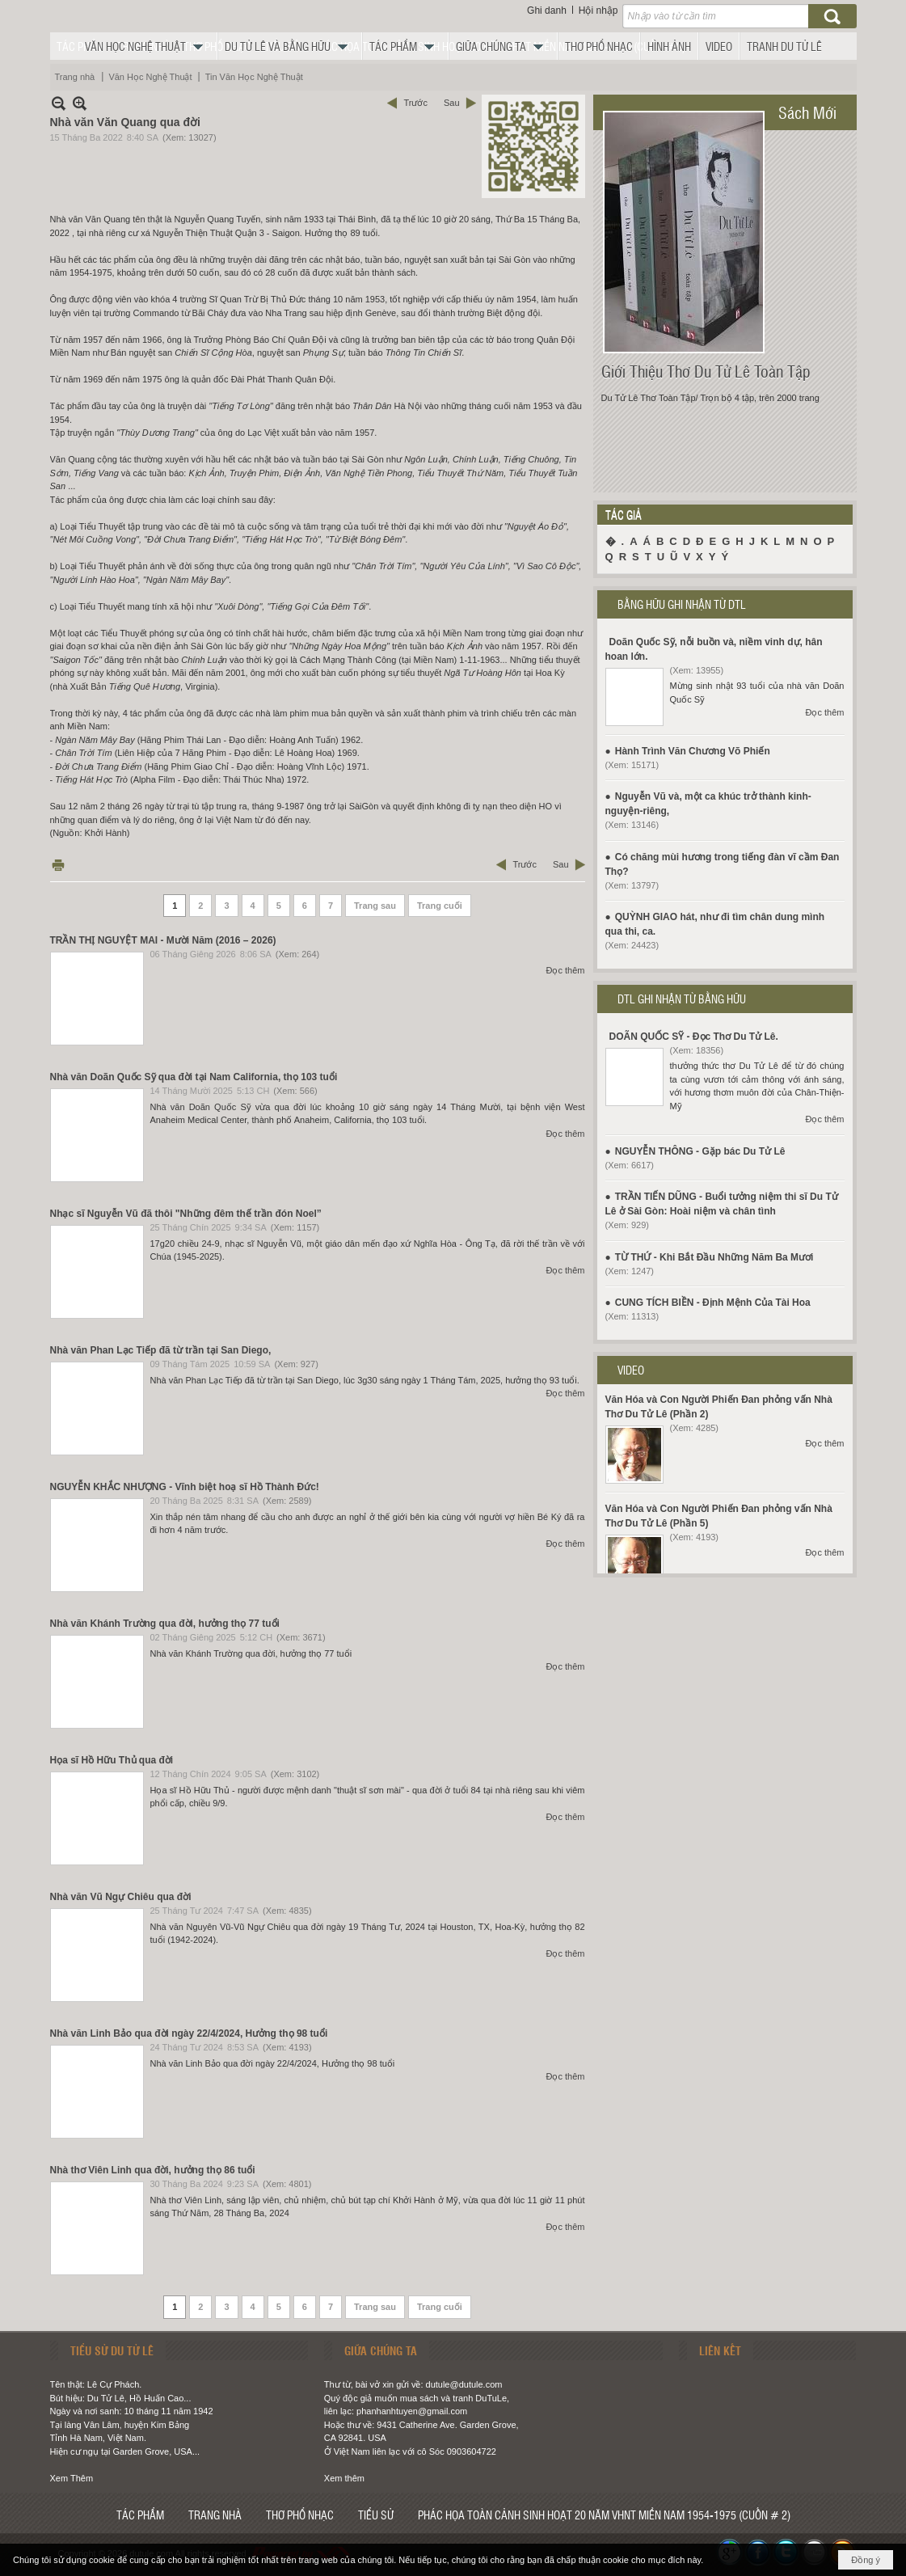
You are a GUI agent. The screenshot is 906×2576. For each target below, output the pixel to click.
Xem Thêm (72, 2478)
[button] (147, 46)
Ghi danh (547, 10)
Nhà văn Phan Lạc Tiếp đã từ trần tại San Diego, (161, 1350)
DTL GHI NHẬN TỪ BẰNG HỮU (681, 998)
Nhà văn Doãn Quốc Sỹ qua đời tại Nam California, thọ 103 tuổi (194, 1077)
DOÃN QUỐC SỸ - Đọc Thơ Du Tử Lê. (693, 1036)
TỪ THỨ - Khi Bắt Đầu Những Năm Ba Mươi (714, 1257)
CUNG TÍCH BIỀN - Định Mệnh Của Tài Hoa (713, 1302)
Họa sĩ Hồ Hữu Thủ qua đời (112, 1760)
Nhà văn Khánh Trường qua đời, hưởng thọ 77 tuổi (165, 1623)
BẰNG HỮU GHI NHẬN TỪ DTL (681, 604)
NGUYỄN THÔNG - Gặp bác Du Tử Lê (700, 1151)
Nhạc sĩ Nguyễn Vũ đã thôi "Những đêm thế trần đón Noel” (186, 1213)
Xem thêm (344, 2478)
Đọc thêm (565, 970)
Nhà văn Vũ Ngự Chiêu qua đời (121, 1896)
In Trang (58, 864)
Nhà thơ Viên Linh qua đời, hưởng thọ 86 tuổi (152, 2170)
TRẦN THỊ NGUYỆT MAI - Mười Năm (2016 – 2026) (163, 940)
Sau (452, 103)
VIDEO (630, 1369)
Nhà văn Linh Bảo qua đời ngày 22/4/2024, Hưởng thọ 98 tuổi (189, 2033)
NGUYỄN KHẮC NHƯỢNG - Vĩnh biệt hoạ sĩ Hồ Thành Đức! (184, 1487)
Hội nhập (598, 10)
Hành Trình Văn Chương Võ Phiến (692, 751)
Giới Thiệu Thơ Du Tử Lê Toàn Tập (706, 371)
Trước (415, 103)
